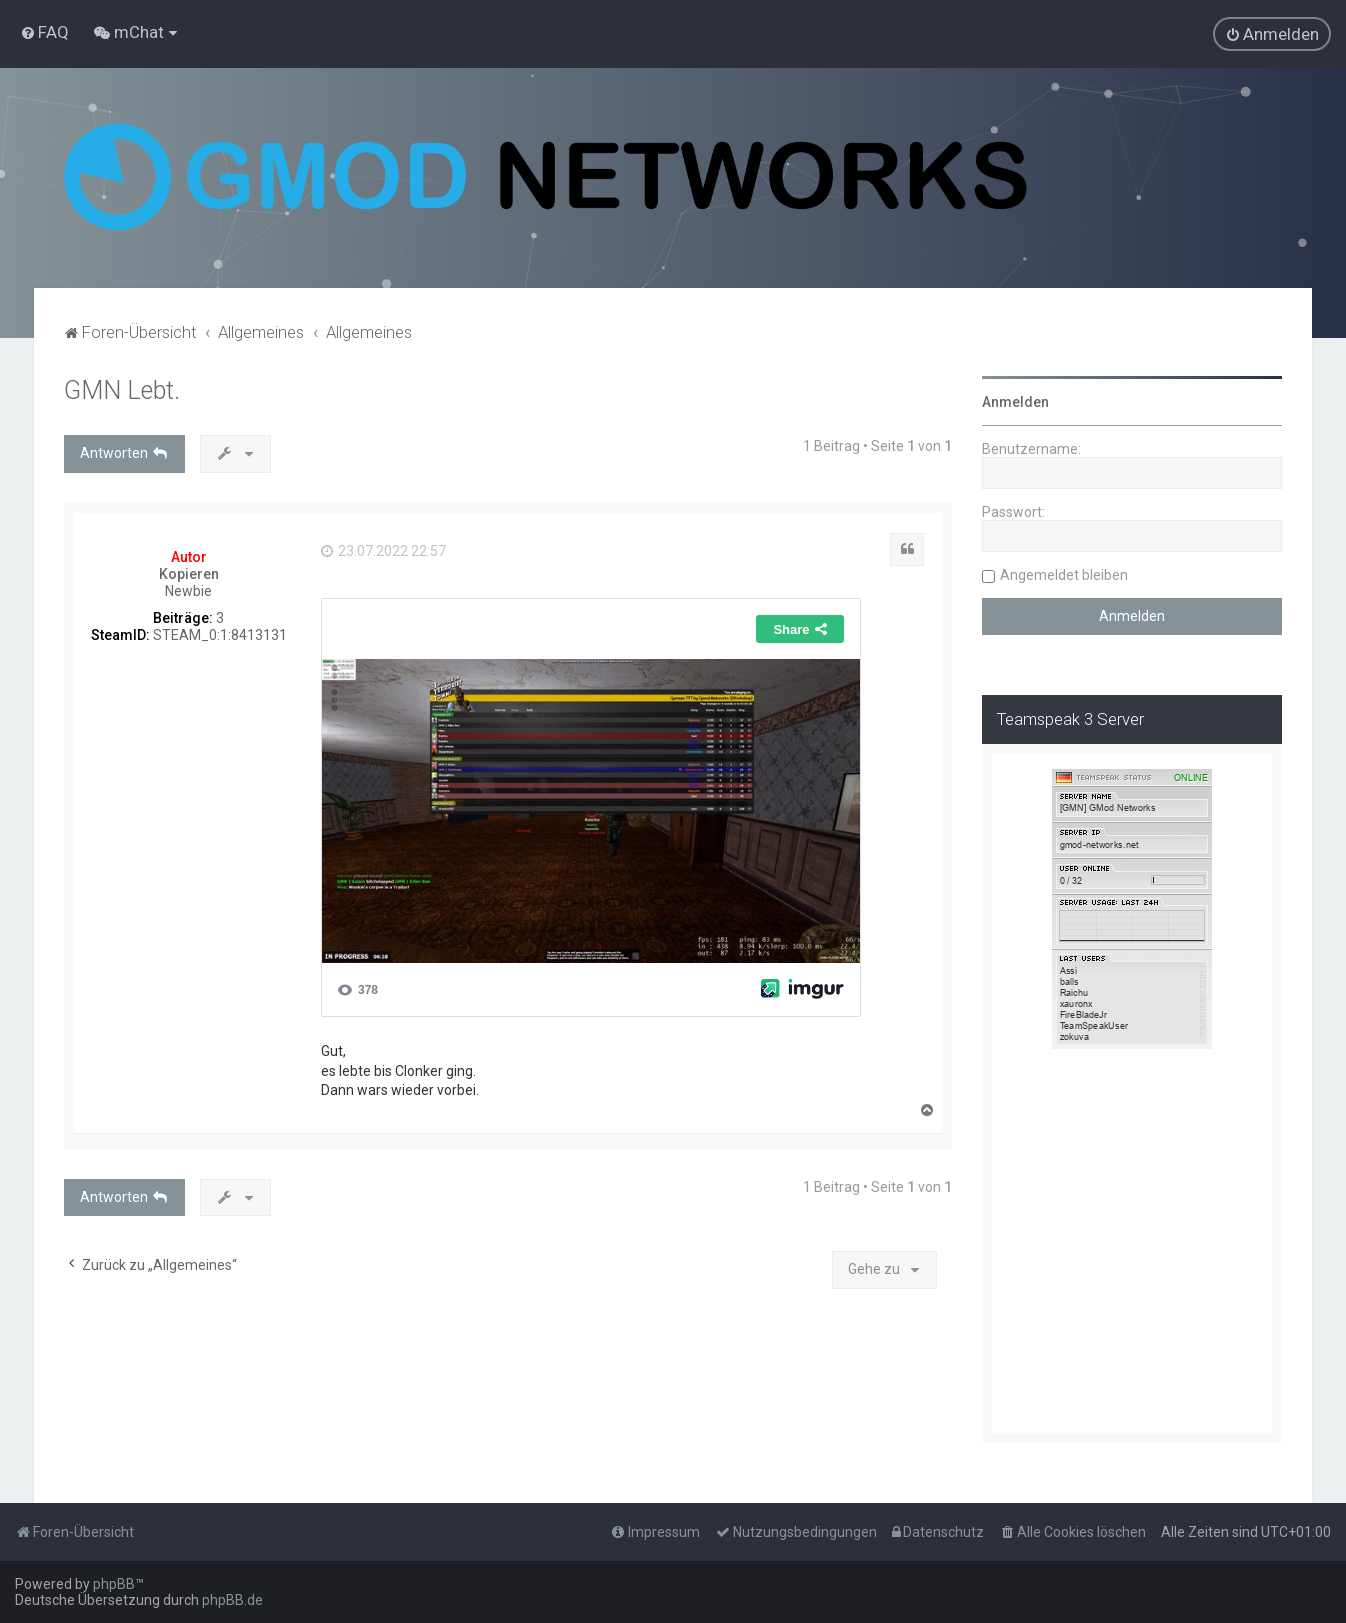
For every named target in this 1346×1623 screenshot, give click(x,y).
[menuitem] (44, 32)
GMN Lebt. (122, 390)
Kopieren (189, 574)
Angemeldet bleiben (1064, 575)
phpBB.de (232, 1600)
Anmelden (1015, 402)
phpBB (114, 1584)
